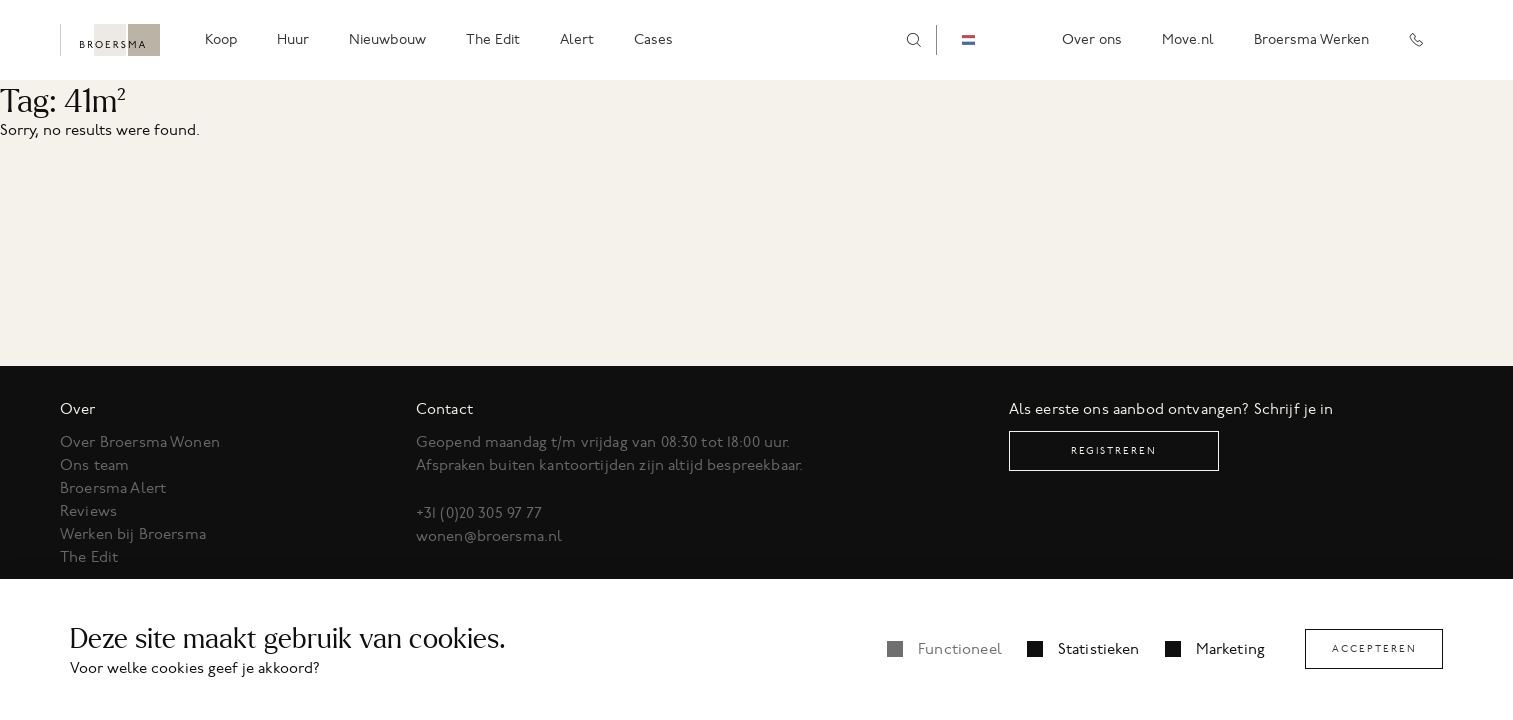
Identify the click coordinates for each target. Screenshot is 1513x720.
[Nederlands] (983, 40)
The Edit (89, 557)
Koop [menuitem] (221, 39)
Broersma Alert (113, 488)
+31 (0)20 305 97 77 (479, 513)
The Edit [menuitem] (493, 39)
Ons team (94, 465)
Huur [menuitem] (293, 39)
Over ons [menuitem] (1092, 39)
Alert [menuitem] (577, 39)
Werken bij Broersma (133, 534)
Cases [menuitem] (653, 39)
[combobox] (983, 40)
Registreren (1114, 450)
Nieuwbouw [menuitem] (387, 39)
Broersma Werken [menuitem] (1311, 39)
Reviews (88, 511)
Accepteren (1374, 648)
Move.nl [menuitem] (1188, 39)
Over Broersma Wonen (140, 442)
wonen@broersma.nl (489, 536)
